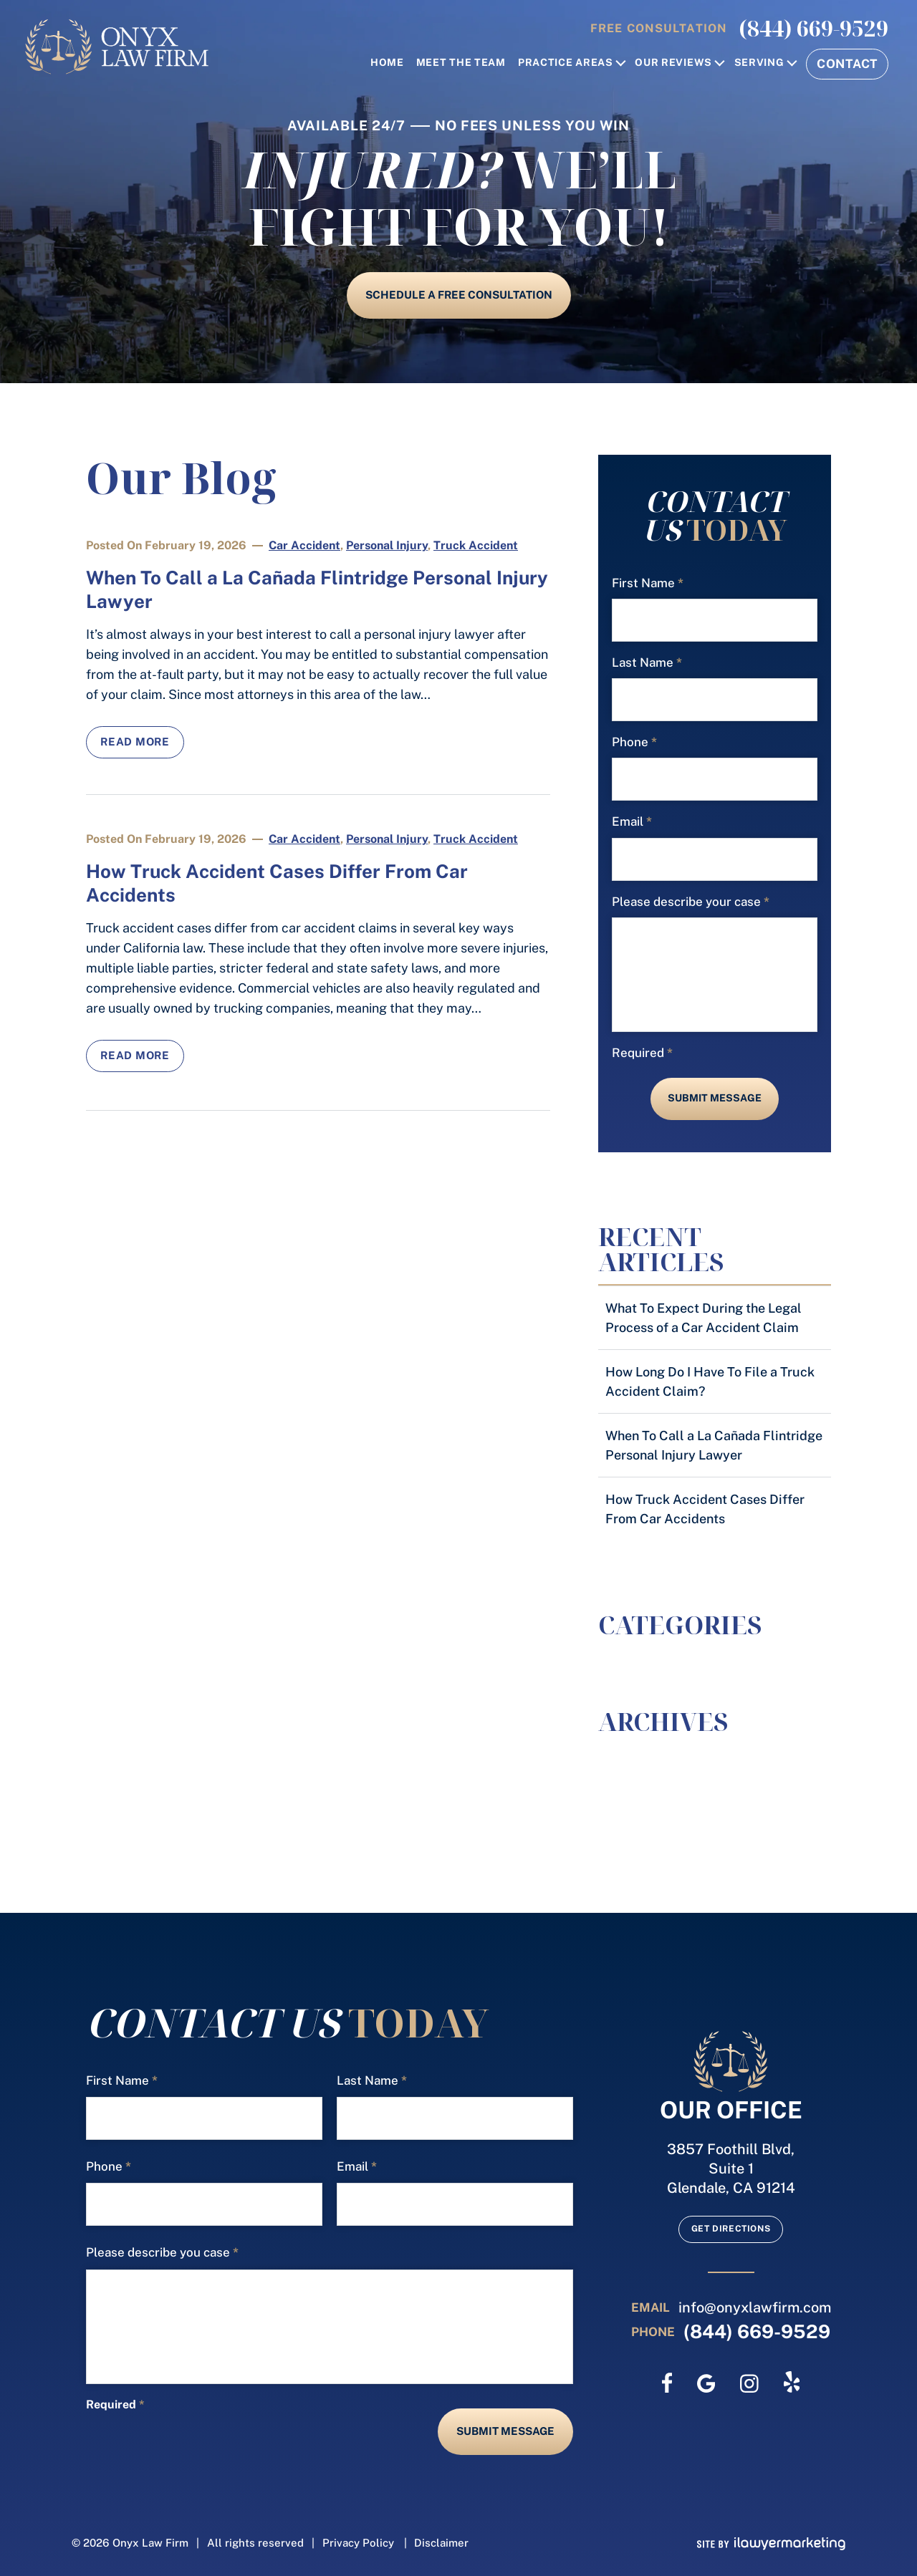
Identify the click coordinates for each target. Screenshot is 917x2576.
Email (632, 822)
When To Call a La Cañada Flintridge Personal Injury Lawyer (713, 1445)
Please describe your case (690, 902)
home (387, 62)
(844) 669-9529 (813, 28)
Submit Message (715, 1098)
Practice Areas (565, 62)
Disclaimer (441, 2543)
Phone (634, 742)
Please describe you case (162, 2252)
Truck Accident (475, 545)
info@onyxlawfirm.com (754, 2307)
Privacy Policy (358, 2543)
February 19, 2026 (195, 545)
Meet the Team (461, 62)
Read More (135, 741)
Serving (759, 62)
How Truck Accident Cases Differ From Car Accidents (705, 1509)
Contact (847, 64)
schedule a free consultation (458, 295)
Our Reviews (673, 62)
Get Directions (730, 2229)
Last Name (647, 663)
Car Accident (304, 545)
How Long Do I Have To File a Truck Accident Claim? (710, 1381)
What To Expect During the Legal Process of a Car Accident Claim (703, 1318)
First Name (647, 583)
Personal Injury (387, 545)
